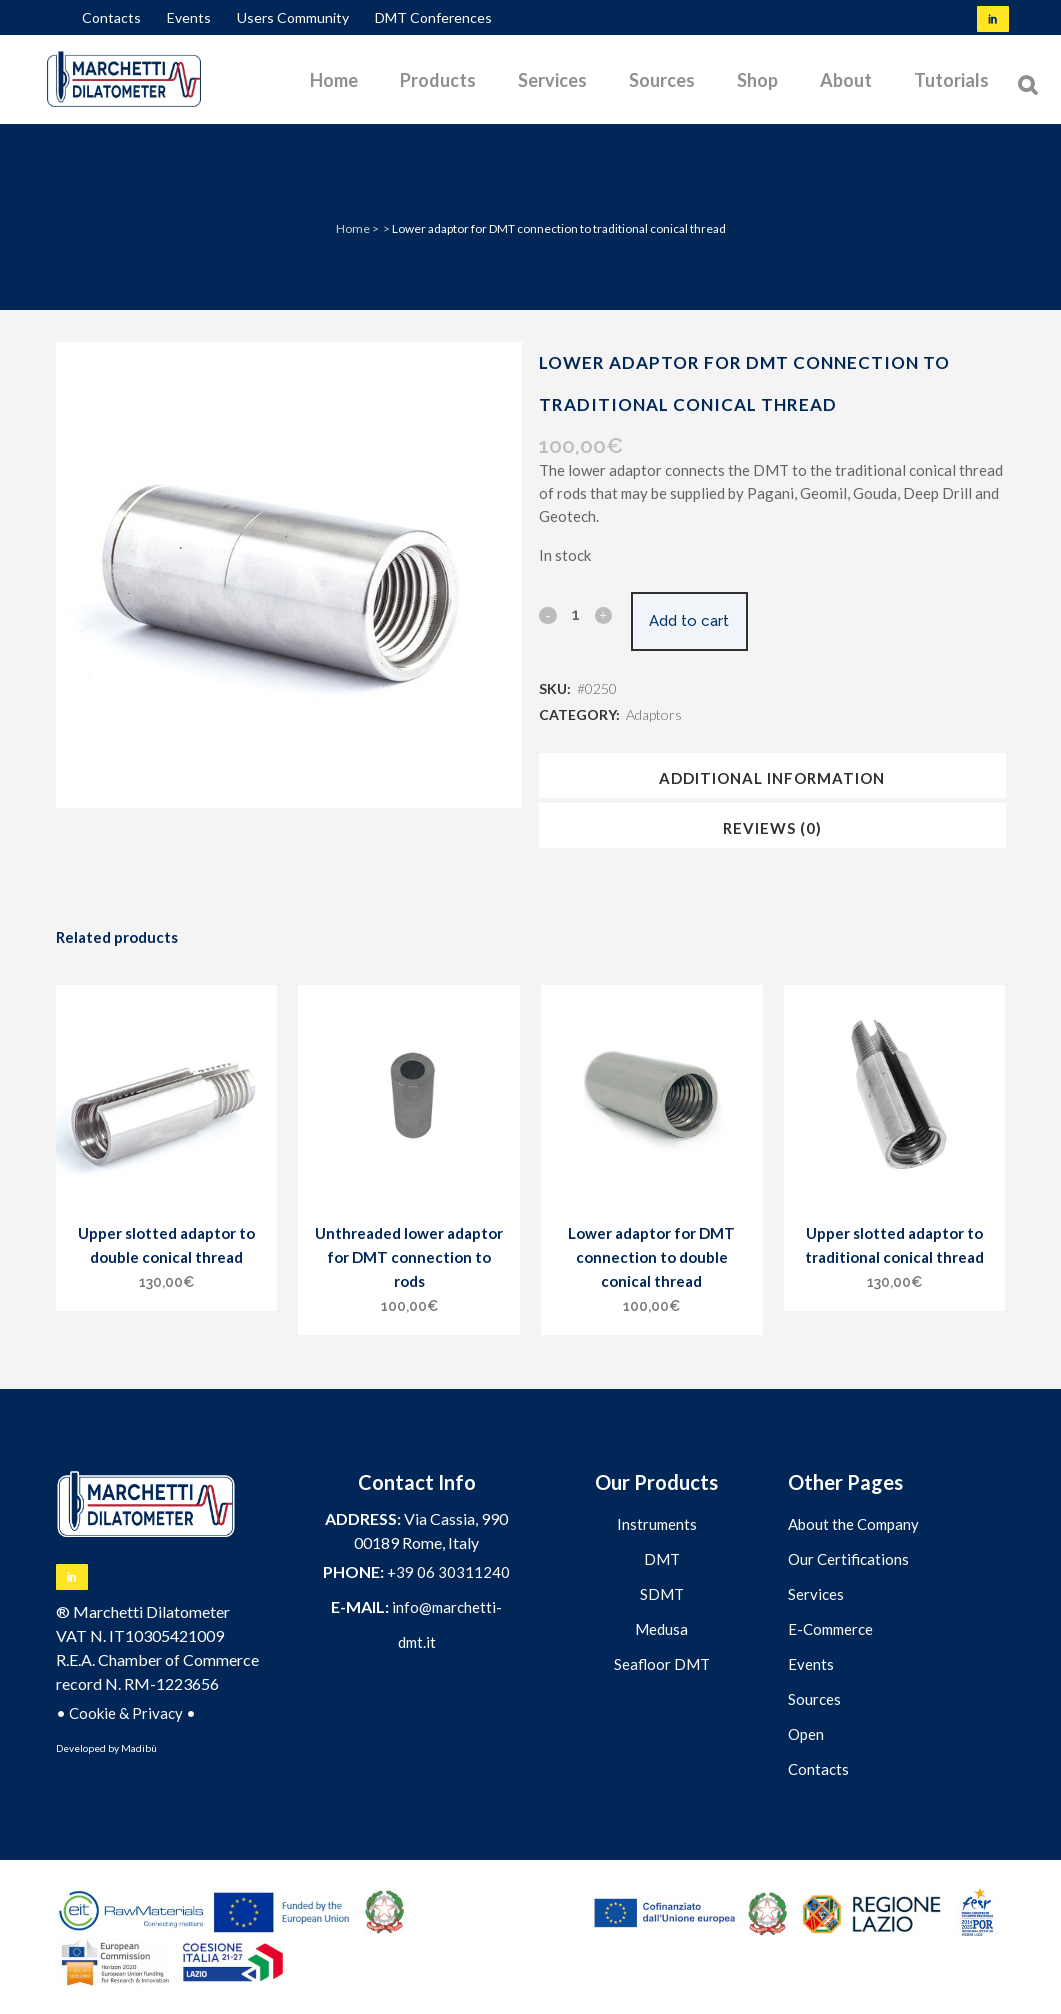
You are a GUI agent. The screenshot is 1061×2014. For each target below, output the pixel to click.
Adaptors (654, 714)
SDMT (662, 1594)
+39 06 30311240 (448, 1572)
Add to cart (701, 621)
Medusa (661, 1629)
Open (806, 1734)
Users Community (293, 17)
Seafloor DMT (662, 1664)
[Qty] (575, 614)
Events (189, 17)
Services (816, 1594)
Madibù (139, 1748)
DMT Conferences (433, 17)
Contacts (111, 17)
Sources (814, 1699)
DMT (662, 1559)
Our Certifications (848, 1559)
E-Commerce (830, 1629)
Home (353, 228)
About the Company (853, 1524)
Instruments (657, 1524)
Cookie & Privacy (126, 1713)
